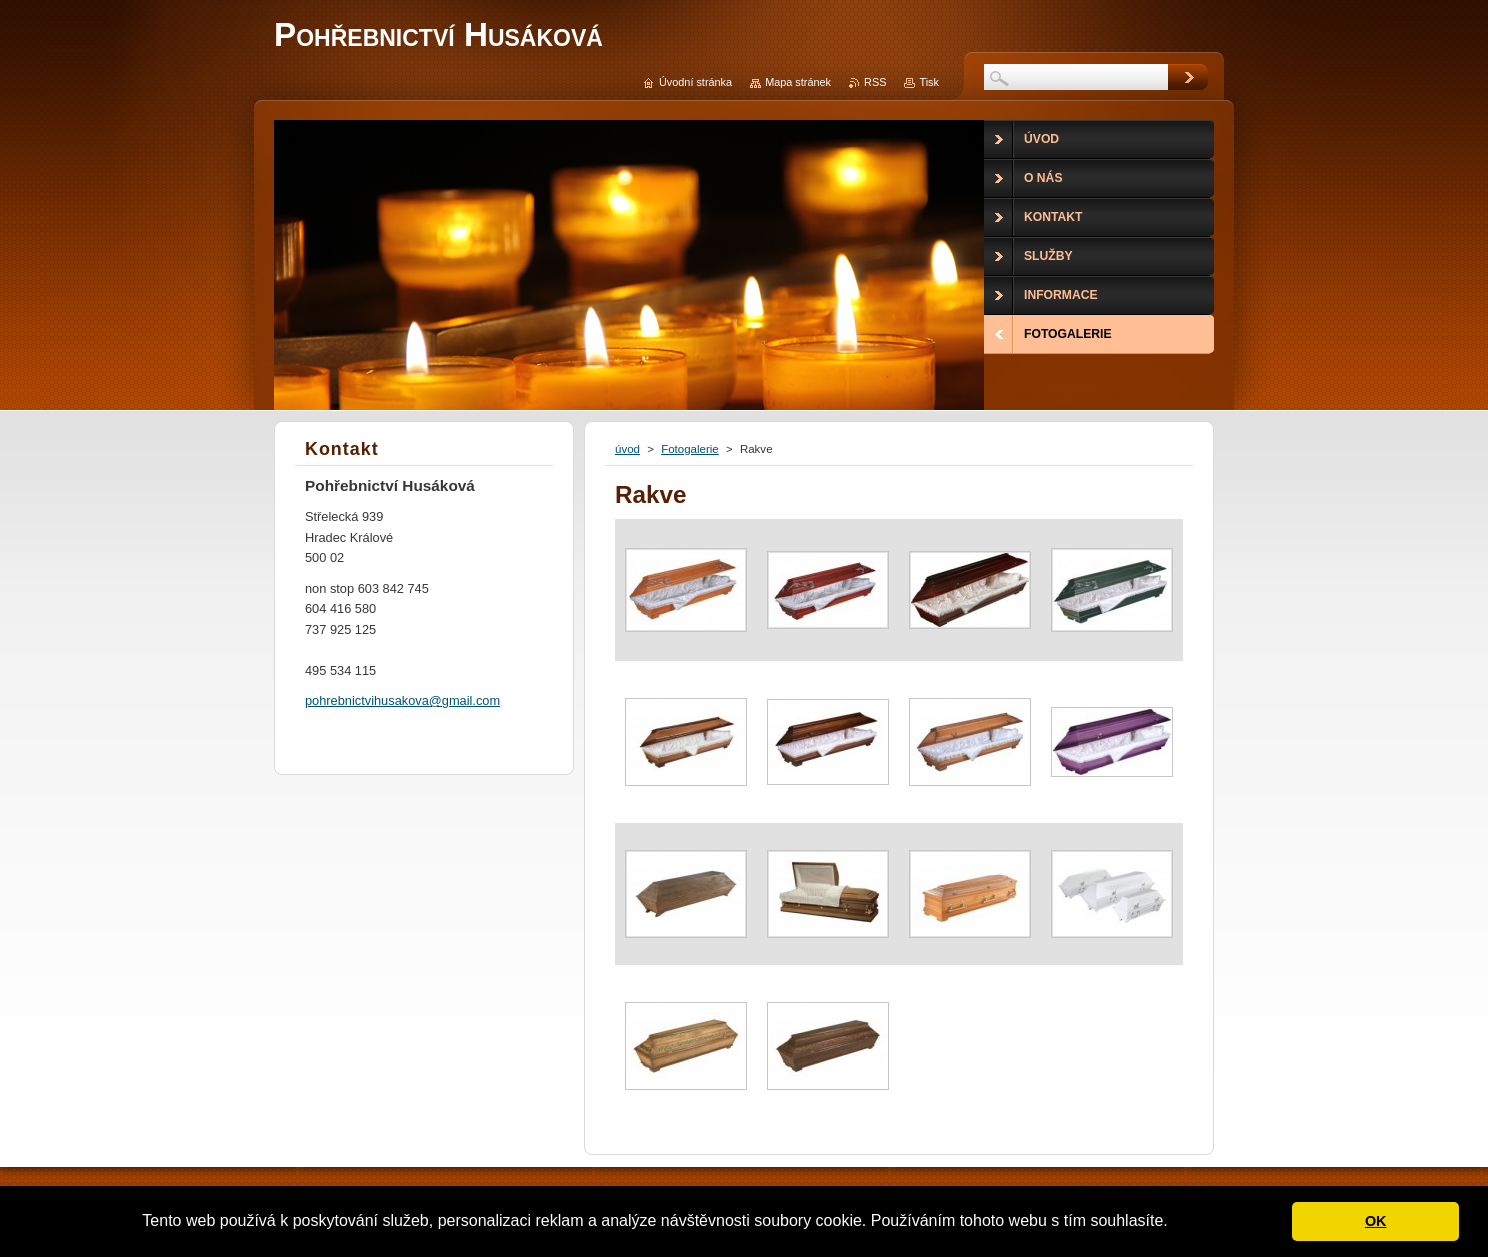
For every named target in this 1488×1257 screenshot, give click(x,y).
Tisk (929, 82)
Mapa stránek (798, 82)
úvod (627, 449)
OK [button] (1376, 1221)
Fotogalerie (690, 449)
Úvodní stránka (695, 82)
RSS (875, 82)
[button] (1175, 1223)
